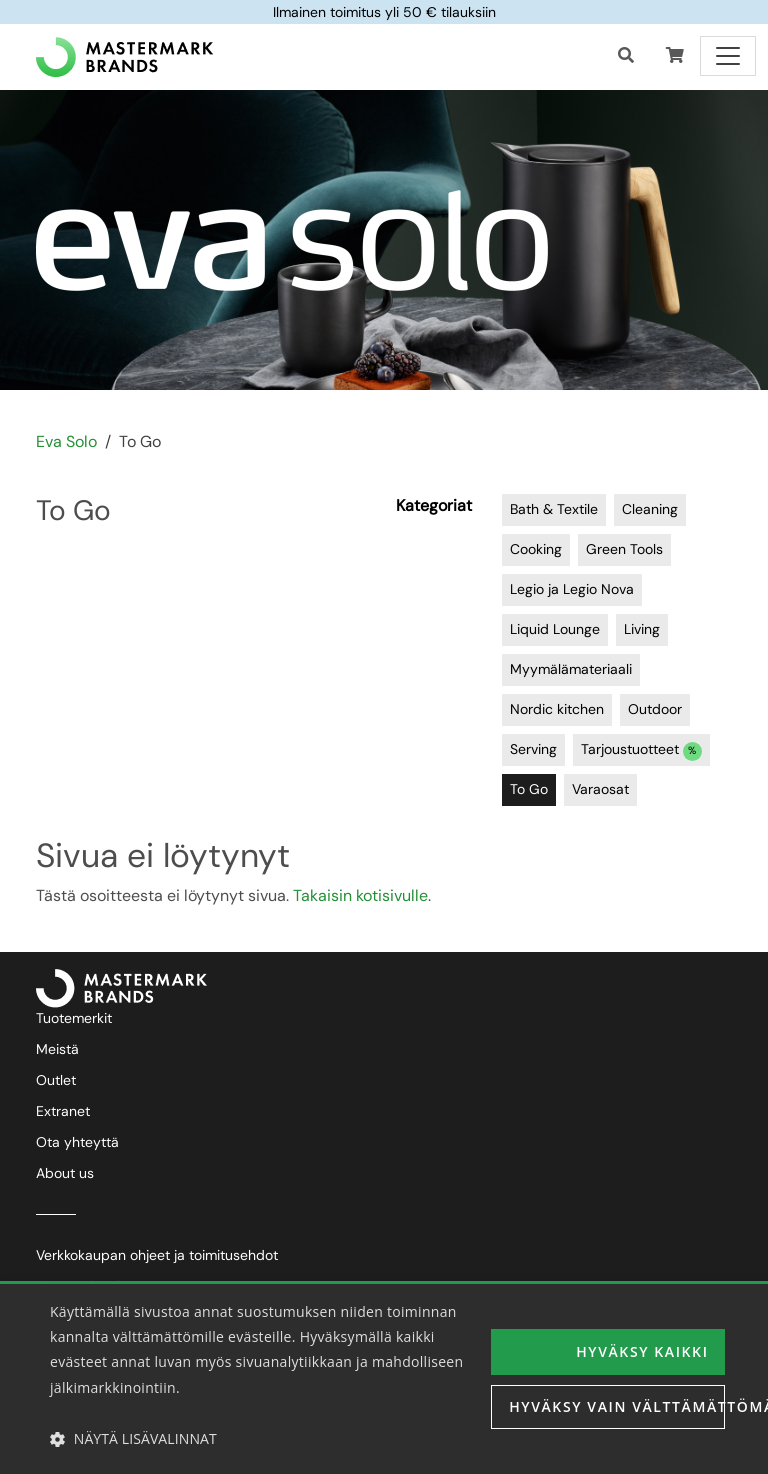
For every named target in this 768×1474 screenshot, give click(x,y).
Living (642, 629)
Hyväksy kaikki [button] (642, 1351)
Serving (533, 749)
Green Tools (624, 549)
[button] (675, 56)
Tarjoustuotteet (641, 750)
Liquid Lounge (555, 629)
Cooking (536, 549)
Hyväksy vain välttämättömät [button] (617, 1406)
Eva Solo (66, 441)
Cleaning (650, 509)
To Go (529, 789)
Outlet (56, 1080)
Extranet (63, 1111)
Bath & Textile (554, 509)
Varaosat (600, 789)
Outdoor (655, 709)
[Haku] (626, 56)
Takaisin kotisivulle (360, 895)
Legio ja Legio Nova (572, 589)
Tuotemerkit (74, 1018)
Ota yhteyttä (77, 1142)
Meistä (57, 1049)
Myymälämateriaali (571, 669)
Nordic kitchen (557, 709)
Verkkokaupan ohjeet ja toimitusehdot (157, 1255)
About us (65, 1173)
